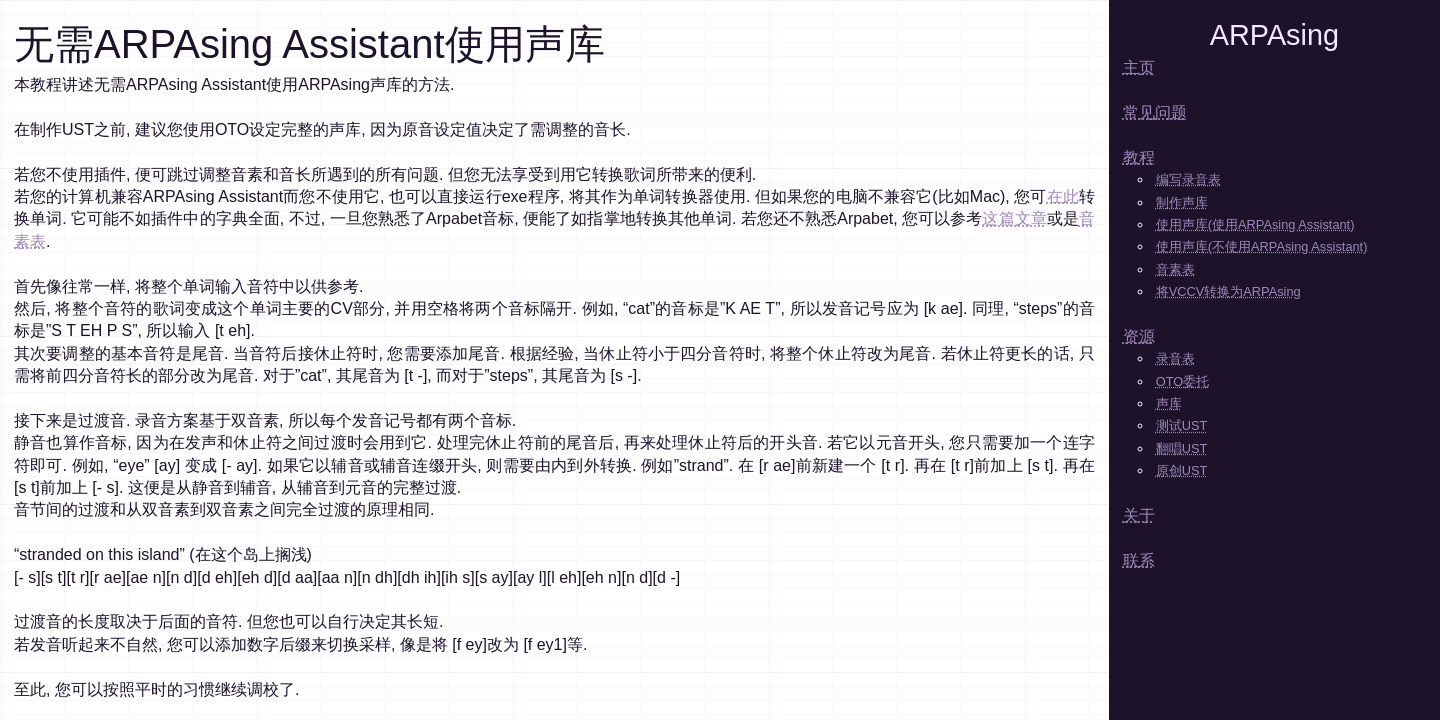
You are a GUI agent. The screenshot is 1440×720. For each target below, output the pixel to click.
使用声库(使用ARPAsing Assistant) (1255, 224)
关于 (1139, 515)
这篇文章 (1014, 218)
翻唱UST (1182, 448)
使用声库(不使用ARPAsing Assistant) (1262, 246)
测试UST (1182, 425)
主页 (1139, 67)
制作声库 (1182, 202)
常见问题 (1155, 112)
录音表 (1175, 358)
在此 (1063, 196)
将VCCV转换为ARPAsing (1228, 291)
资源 (1139, 336)
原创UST (1182, 470)
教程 (1139, 157)
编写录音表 (1188, 179)
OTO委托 (1183, 381)
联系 (1139, 560)
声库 (1169, 403)
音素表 (1175, 269)
